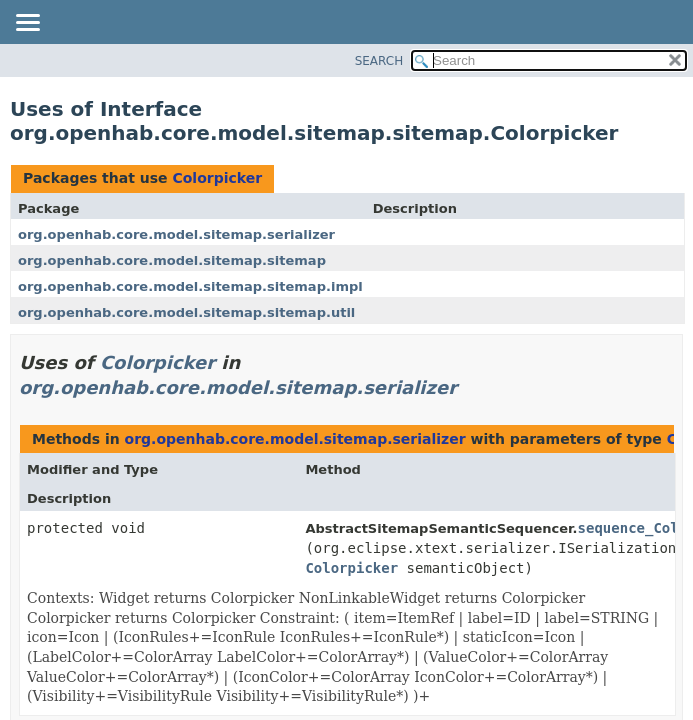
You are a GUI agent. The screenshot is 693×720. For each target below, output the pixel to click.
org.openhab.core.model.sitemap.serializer (176, 234)
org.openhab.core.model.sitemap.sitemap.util (186, 312)
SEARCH (379, 61)
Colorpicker (217, 178)
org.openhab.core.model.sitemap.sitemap (172, 260)
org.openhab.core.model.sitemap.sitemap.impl (190, 286)
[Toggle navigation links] (27, 24)
